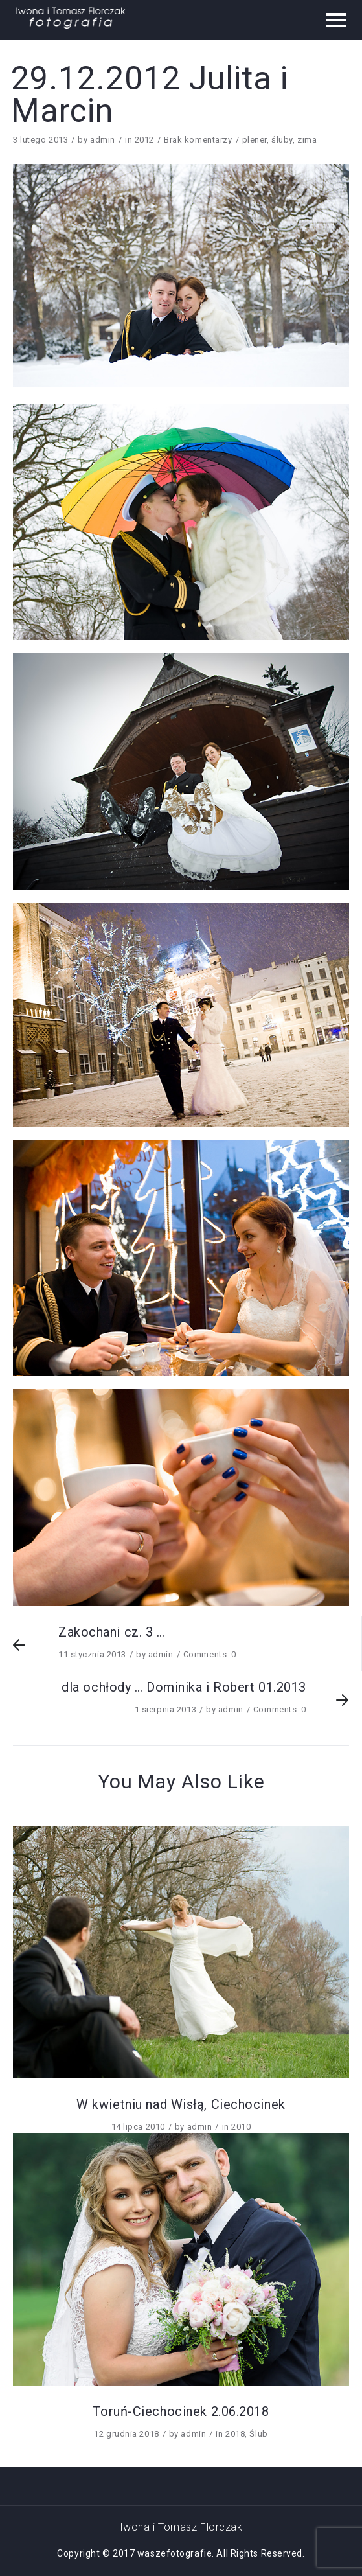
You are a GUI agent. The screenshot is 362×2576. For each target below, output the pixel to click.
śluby (282, 139)
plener (254, 139)
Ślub (258, 2434)
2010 (241, 2127)
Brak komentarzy (198, 139)
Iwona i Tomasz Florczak (181, 2527)
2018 (235, 2434)
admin (102, 139)
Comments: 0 (209, 1654)
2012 (144, 139)
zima (307, 139)
